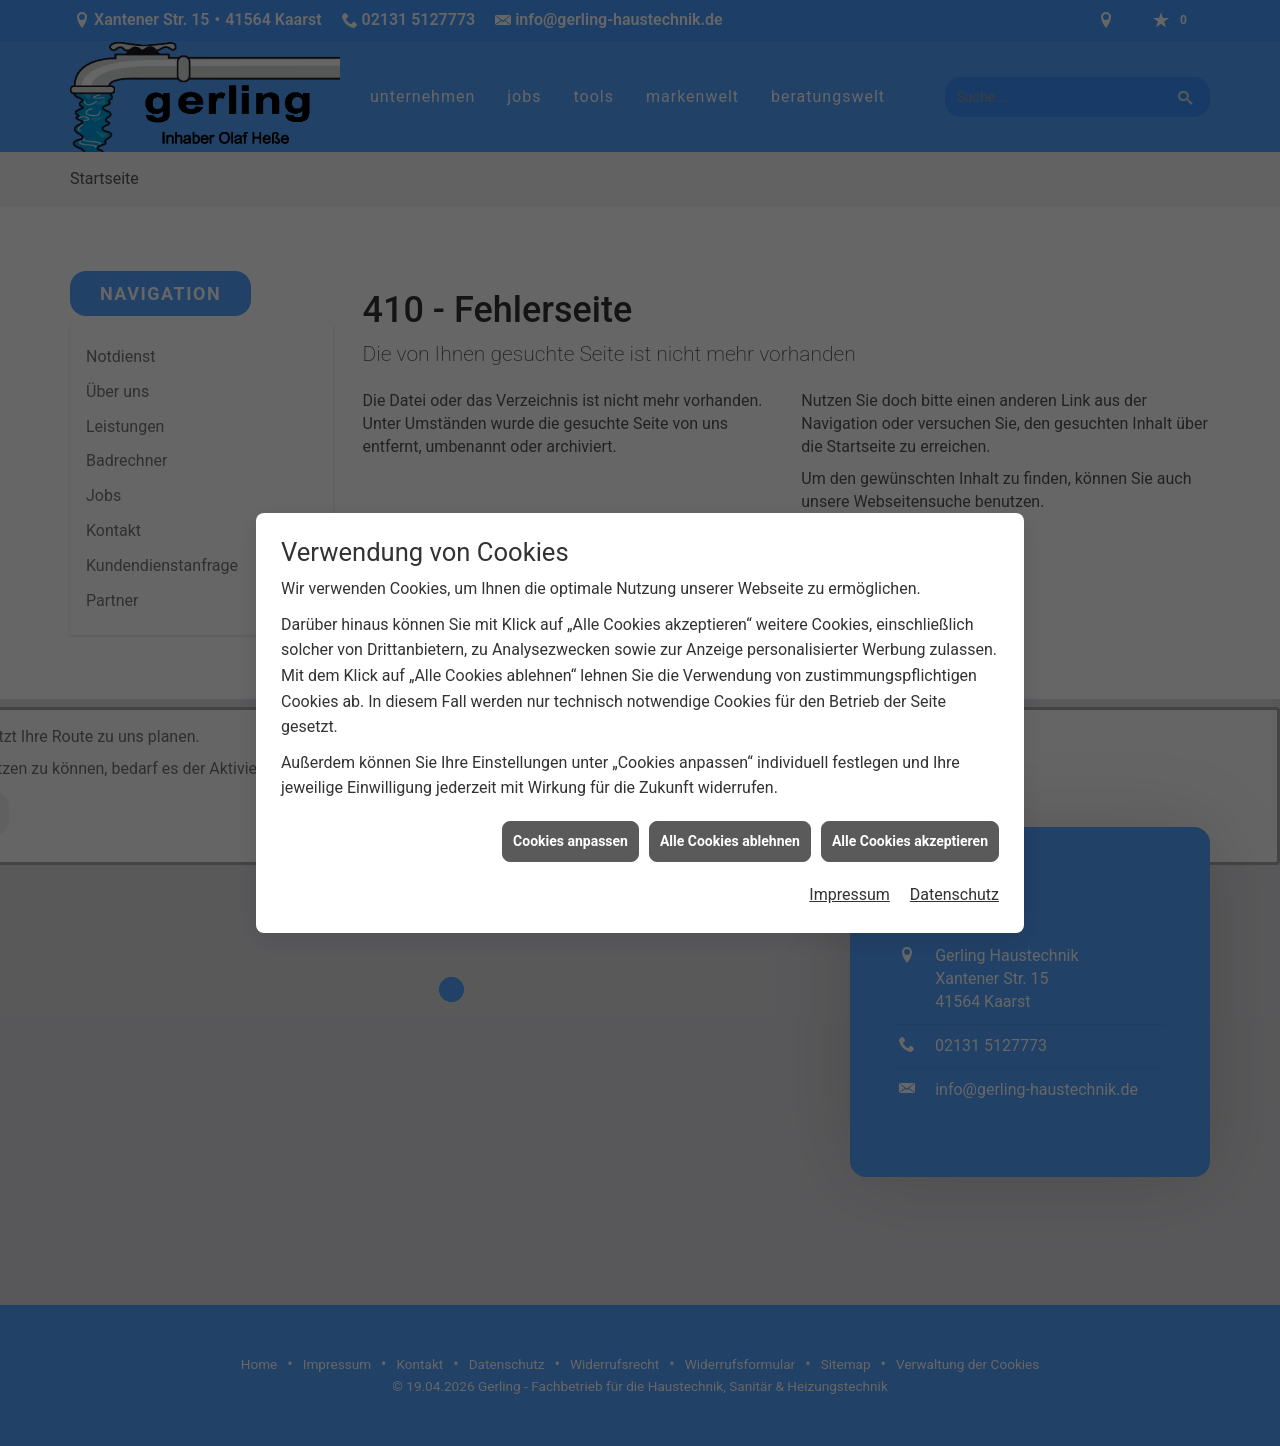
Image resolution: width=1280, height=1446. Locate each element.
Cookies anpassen (570, 827)
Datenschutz (954, 880)
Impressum (849, 880)
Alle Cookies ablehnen (730, 827)
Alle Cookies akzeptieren (910, 827)
